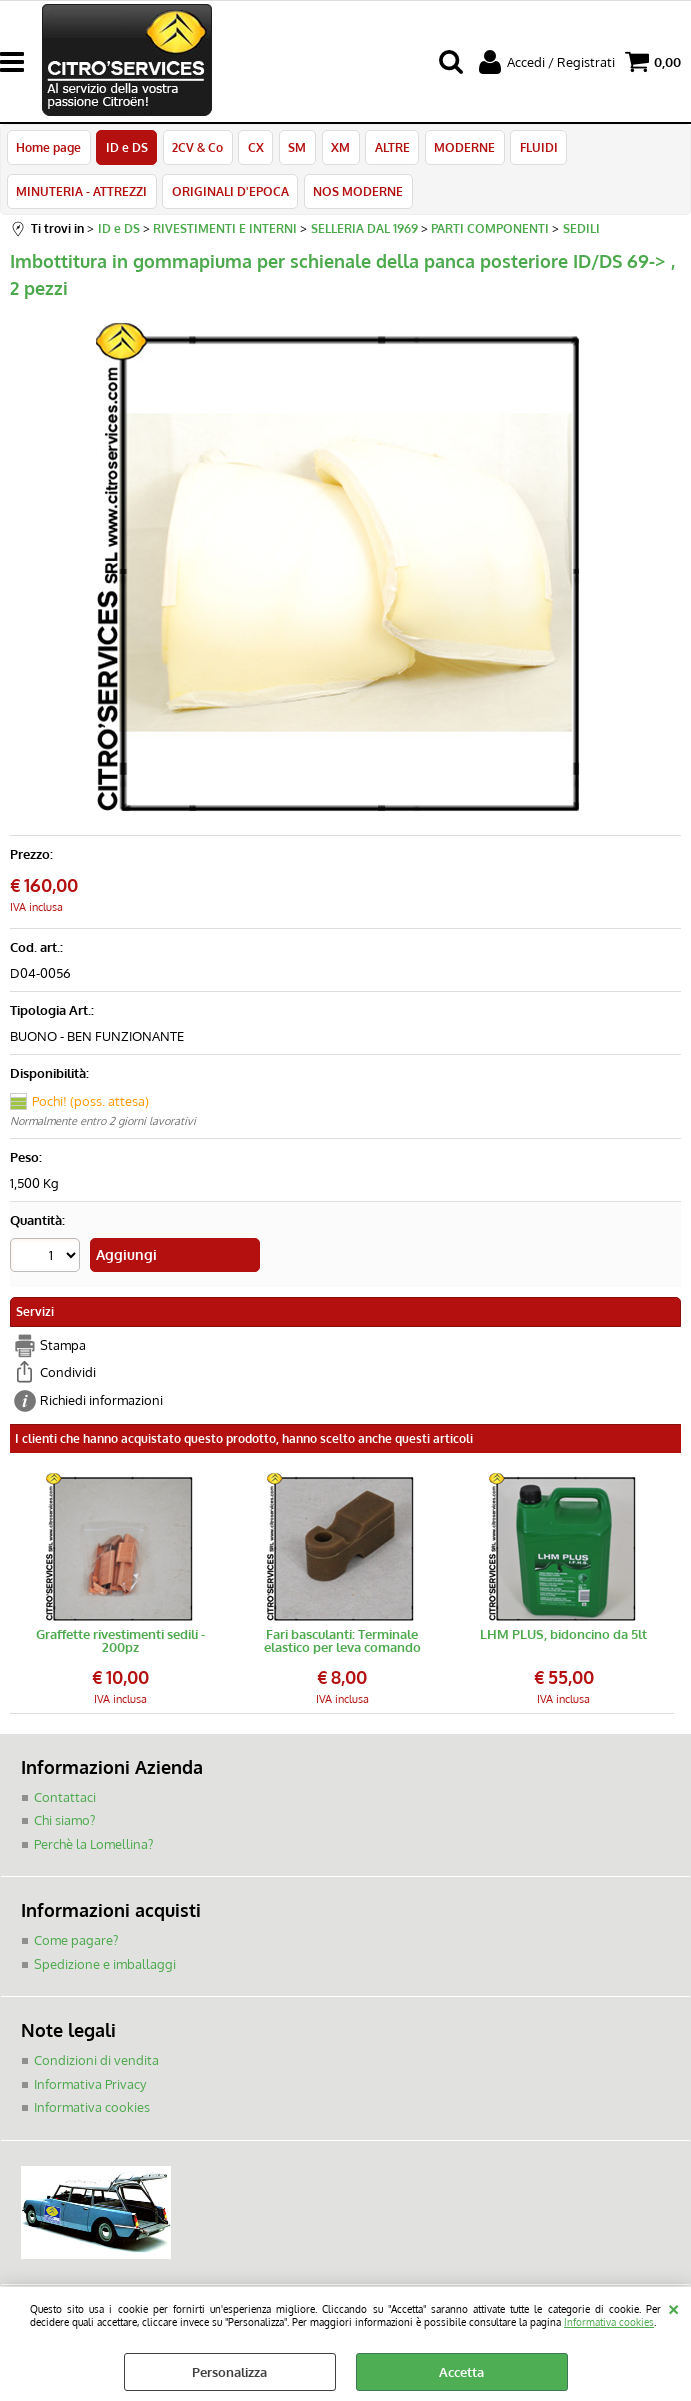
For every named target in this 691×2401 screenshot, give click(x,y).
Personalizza (229, 2372)
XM (337, 148)
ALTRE (388, 148)
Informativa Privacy (90, 2088)
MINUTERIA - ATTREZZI (81, 195)
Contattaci (65, 1801)
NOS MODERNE (357, 195)
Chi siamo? (64, 1824)
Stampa (63, 1349)
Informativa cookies (609, 2321)
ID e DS (126, 148)
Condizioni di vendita (96, 2064)
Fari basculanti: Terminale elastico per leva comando (342, 1645)
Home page (48, 148)
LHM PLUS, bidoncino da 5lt (563, 1639)
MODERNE (460, 148)
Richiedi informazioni (101, 1404)
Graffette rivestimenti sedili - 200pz (120, 1645)
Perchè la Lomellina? (93, 1848)
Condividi (68, 1376)
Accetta (461, 2372)
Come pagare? (76, 1944)
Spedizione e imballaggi (105, 1968)
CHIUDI (673, 2307)
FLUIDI (534, 148)
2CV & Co (196, 148)
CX (254, 148)
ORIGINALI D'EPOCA (229, 195)
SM (295, 148)
